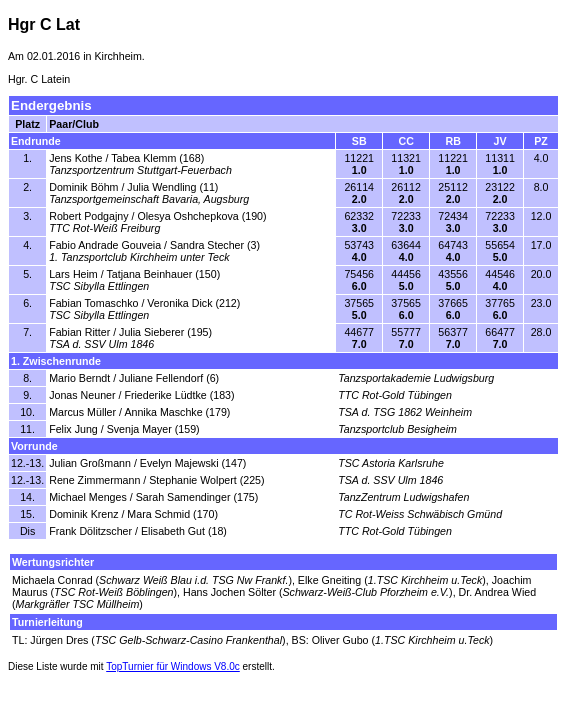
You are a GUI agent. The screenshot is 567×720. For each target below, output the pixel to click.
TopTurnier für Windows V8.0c (173, 666)
